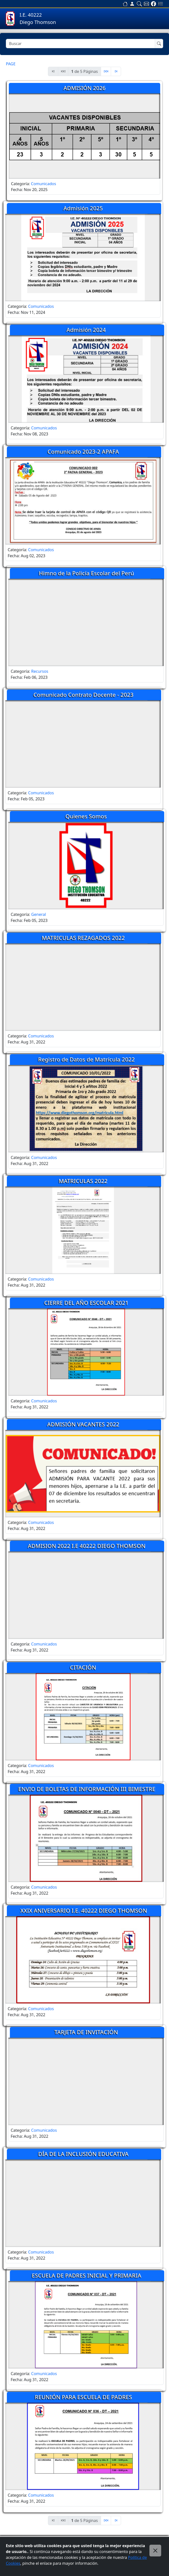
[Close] (155, 2550)
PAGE (10, 64)
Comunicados (43, 183)
